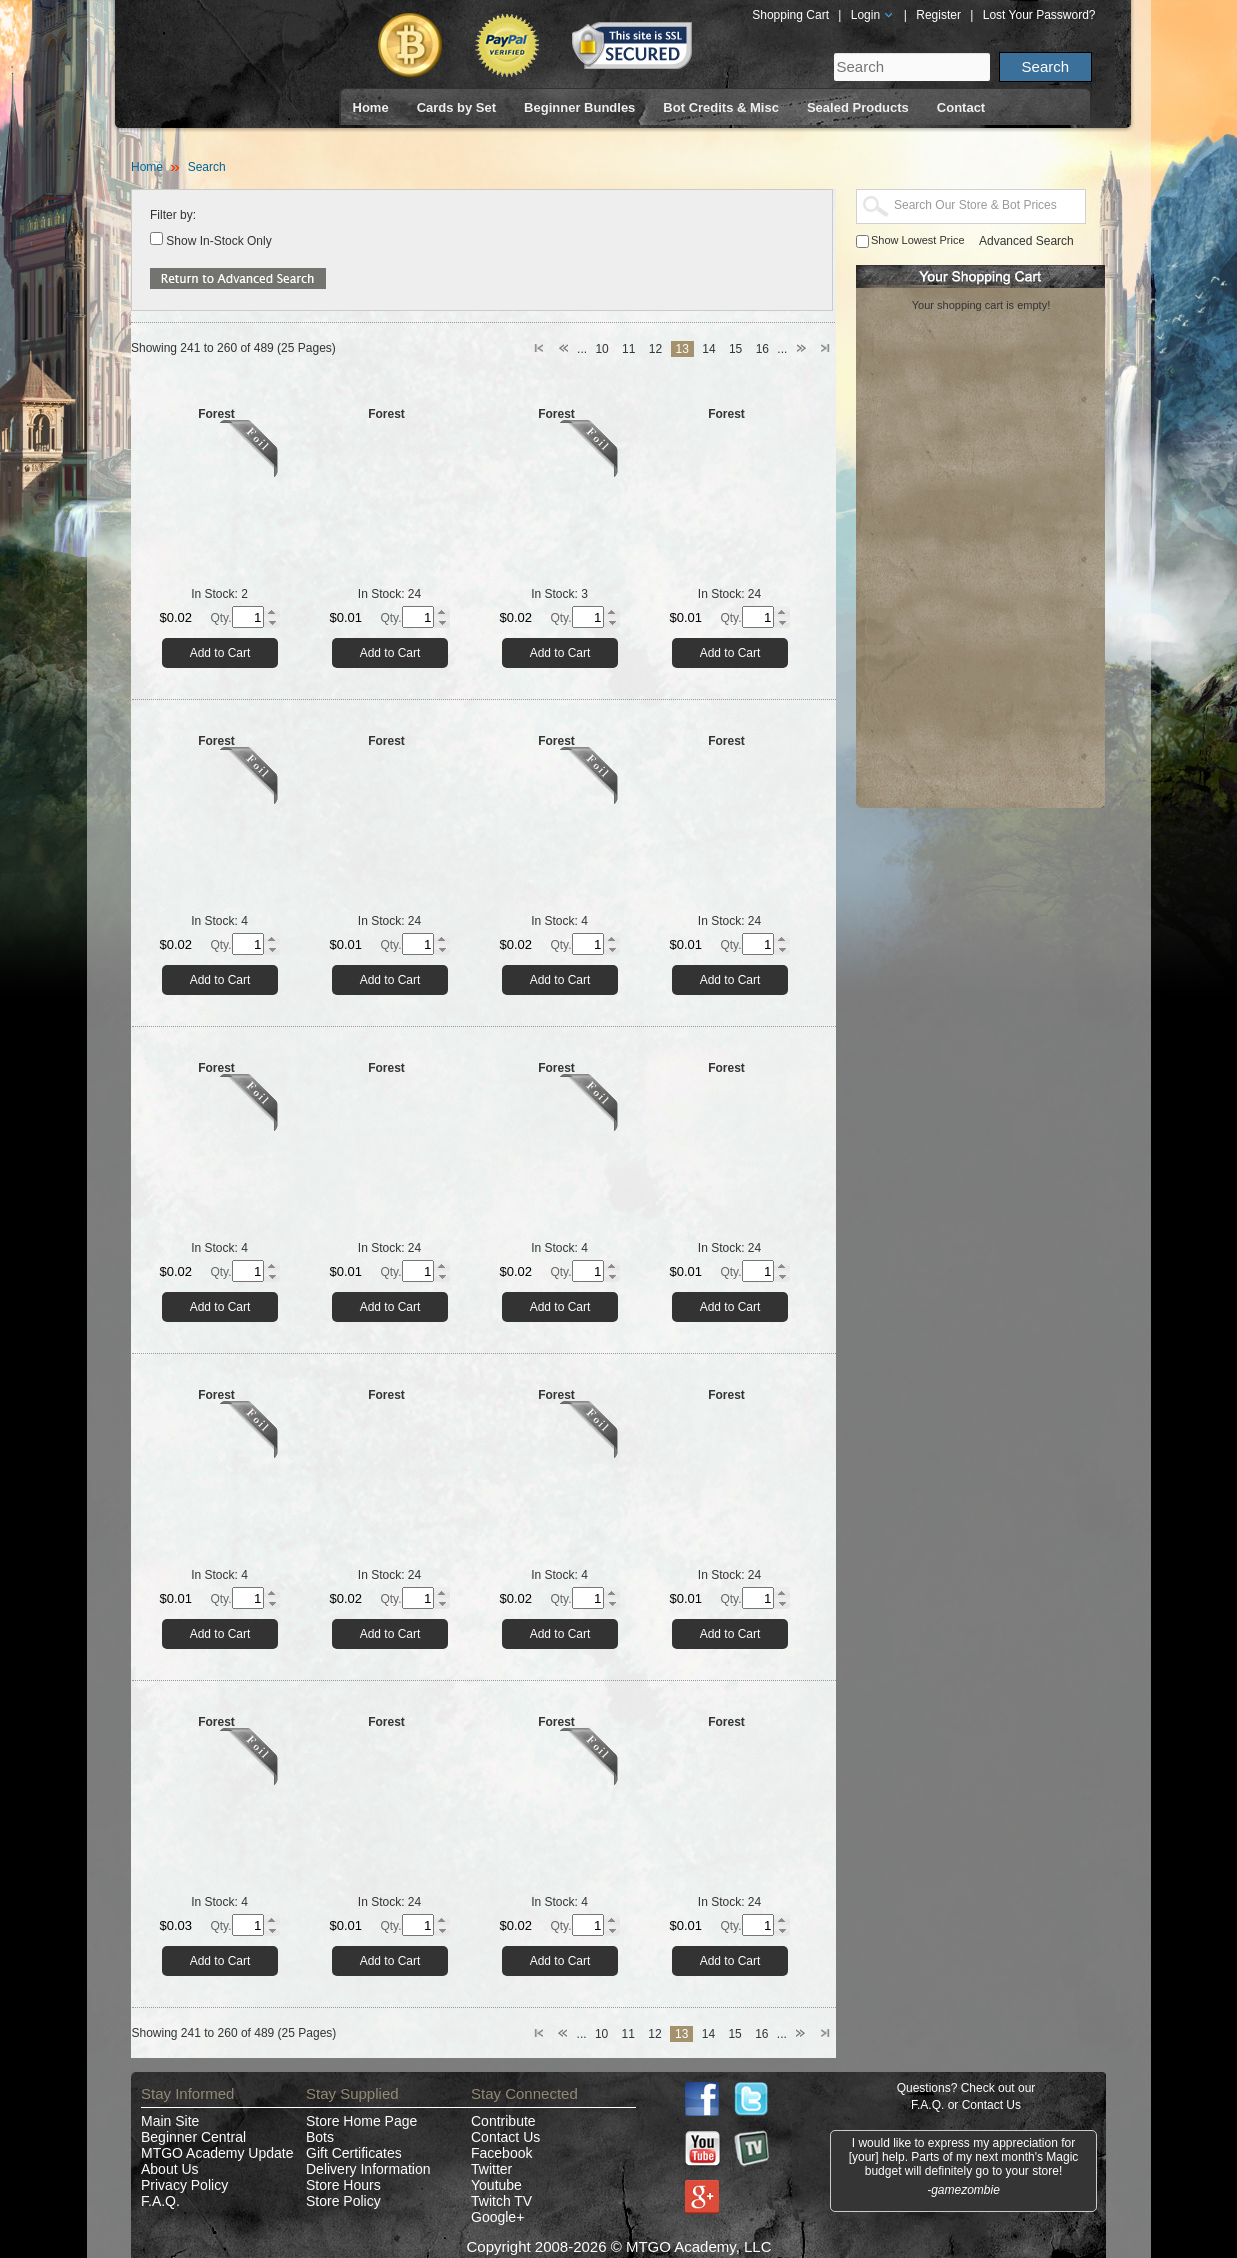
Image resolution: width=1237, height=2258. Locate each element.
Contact (961, 107)
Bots (320, 2137)
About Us (170, 2169)
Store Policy (343, 2201)
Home (371, 107)
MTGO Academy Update (217, 2153)
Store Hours (343, 2185)
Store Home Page (361, 2121)
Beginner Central (193, 2137)
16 (762, 349)
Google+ (497, 2217)
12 (655, 349)
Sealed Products (858, 107)
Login (873, 15)
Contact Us (505, 2137)
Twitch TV (501, 2201)
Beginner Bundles (579, 107)
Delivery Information (368, 2169)
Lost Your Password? (1039, 15)
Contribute (503, 2121)
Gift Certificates (354, 2153)
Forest (216, 414)
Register (938, 15)
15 (735, 349)
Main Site (170, 2121)
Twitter (491, 2169)
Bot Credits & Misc (721, 107)
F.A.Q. (160, 2201)
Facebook (501, 2153)
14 (708, 349)
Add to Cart (220, 653)
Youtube (496, 2185)
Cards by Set (456, 107)
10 (601, 349)
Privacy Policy (184, 2185)
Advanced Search (1026, 241)
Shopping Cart (790, 15)
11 (628, 349)
